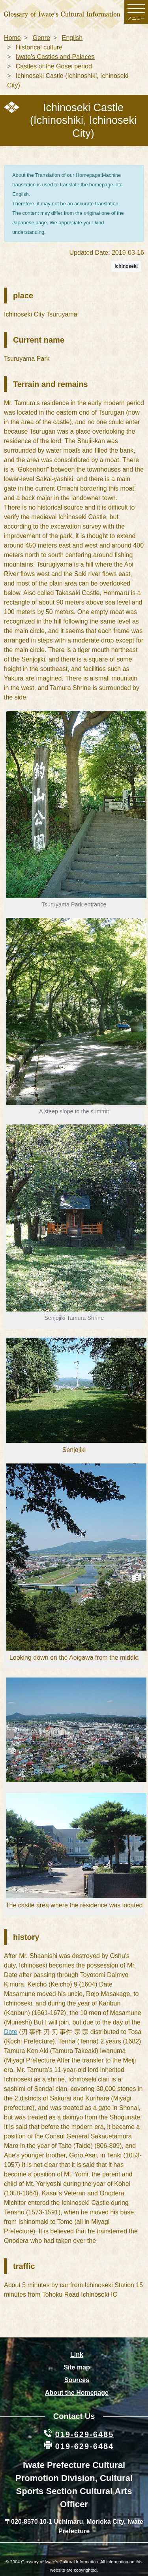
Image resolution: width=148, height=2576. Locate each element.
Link (76, 2354)
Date (10, 2031)
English (72, 37)
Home (12, 37)
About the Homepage (77, 2392)
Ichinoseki (126, 266)
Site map (77, 2367)
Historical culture (39, 47)
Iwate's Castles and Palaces (55, 56)
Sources (76, 2380)
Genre (41, 37)
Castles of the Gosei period (54, 66)
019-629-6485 (84, 2434)
